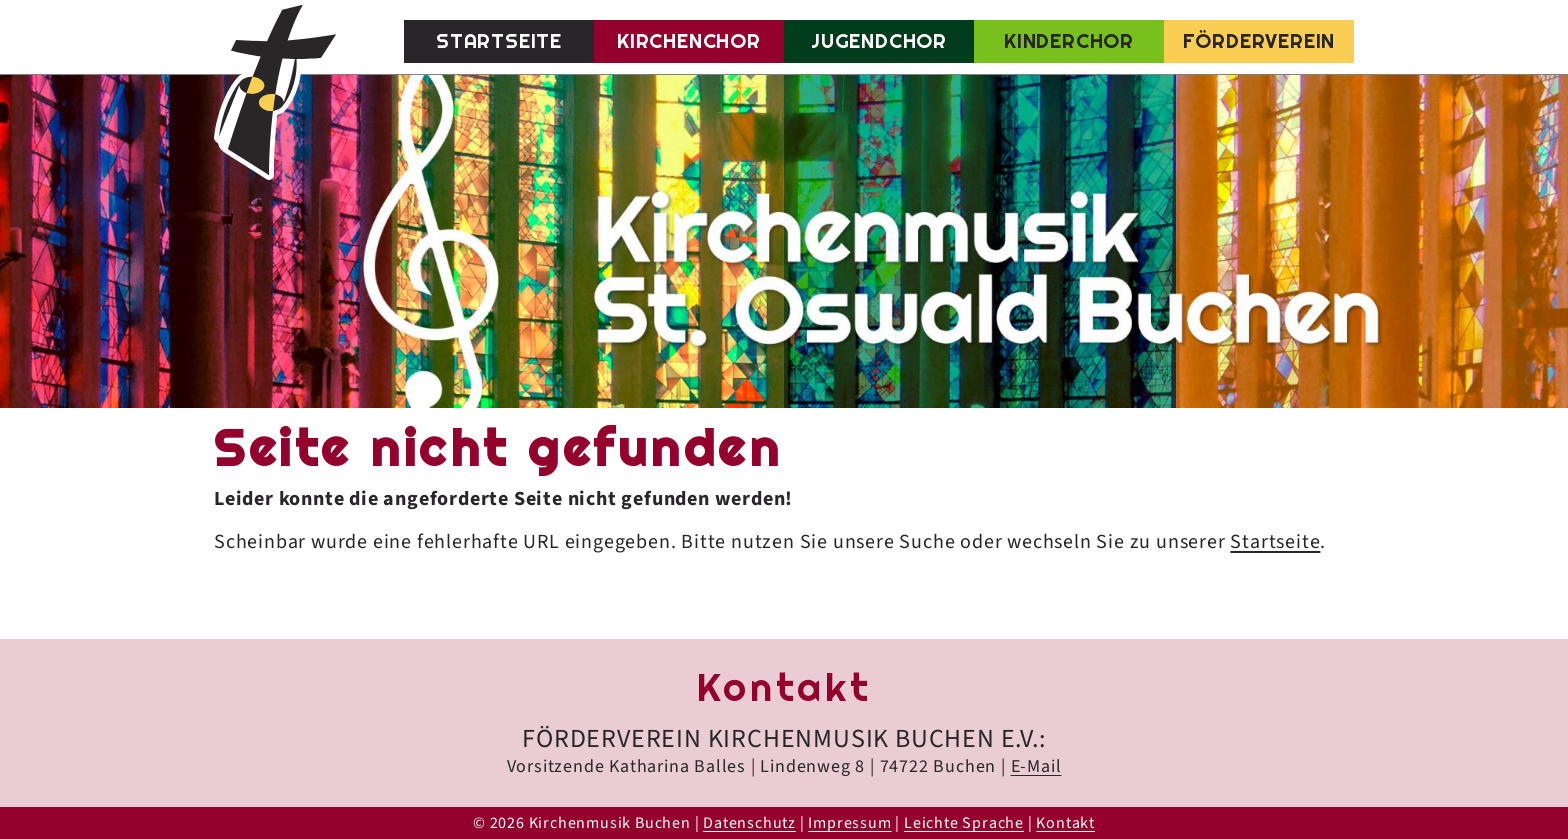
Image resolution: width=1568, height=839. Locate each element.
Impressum (849, 823)
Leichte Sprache (964, 823)
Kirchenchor (689, 41)
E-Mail (1036, 766)
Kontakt (1065, 823)
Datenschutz (749, 823)
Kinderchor (1069, 41)
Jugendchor (879, 41)
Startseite (499, 41)
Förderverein (1259, 41)
